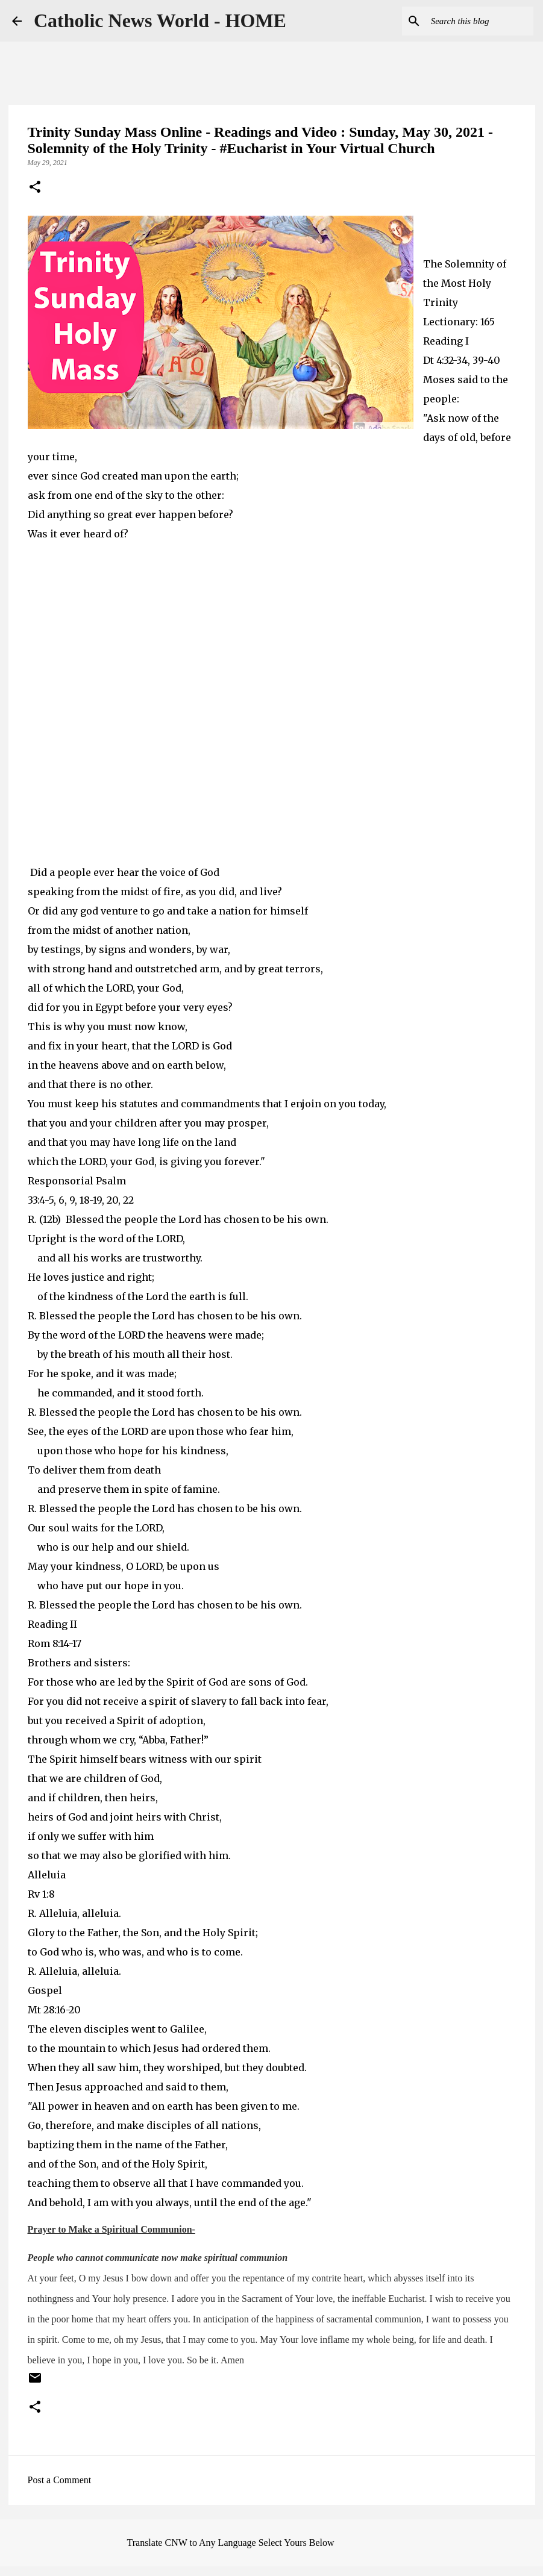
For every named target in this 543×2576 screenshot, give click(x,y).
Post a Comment (60, 2480)
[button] (35, 188)
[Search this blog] (470, 21)
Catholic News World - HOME (160, 20)
